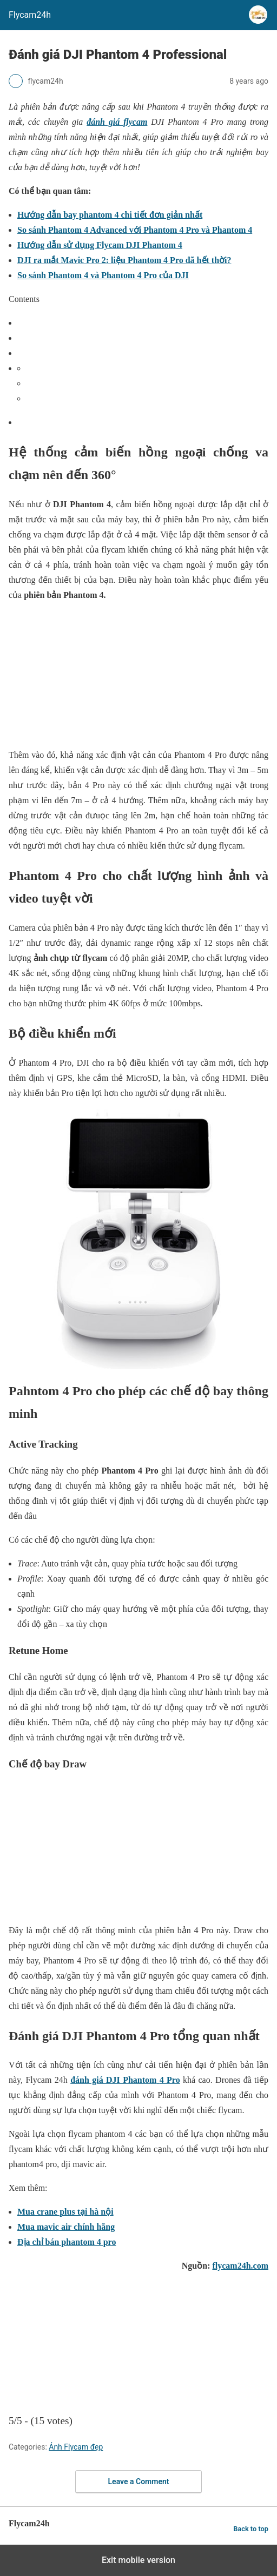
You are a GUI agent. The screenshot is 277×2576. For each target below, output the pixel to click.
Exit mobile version (138, 2560)
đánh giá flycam (117, 121)
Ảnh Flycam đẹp (76, 2447)
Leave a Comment (138, 2481)
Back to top (250, 2529)
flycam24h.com (240, 2265)
